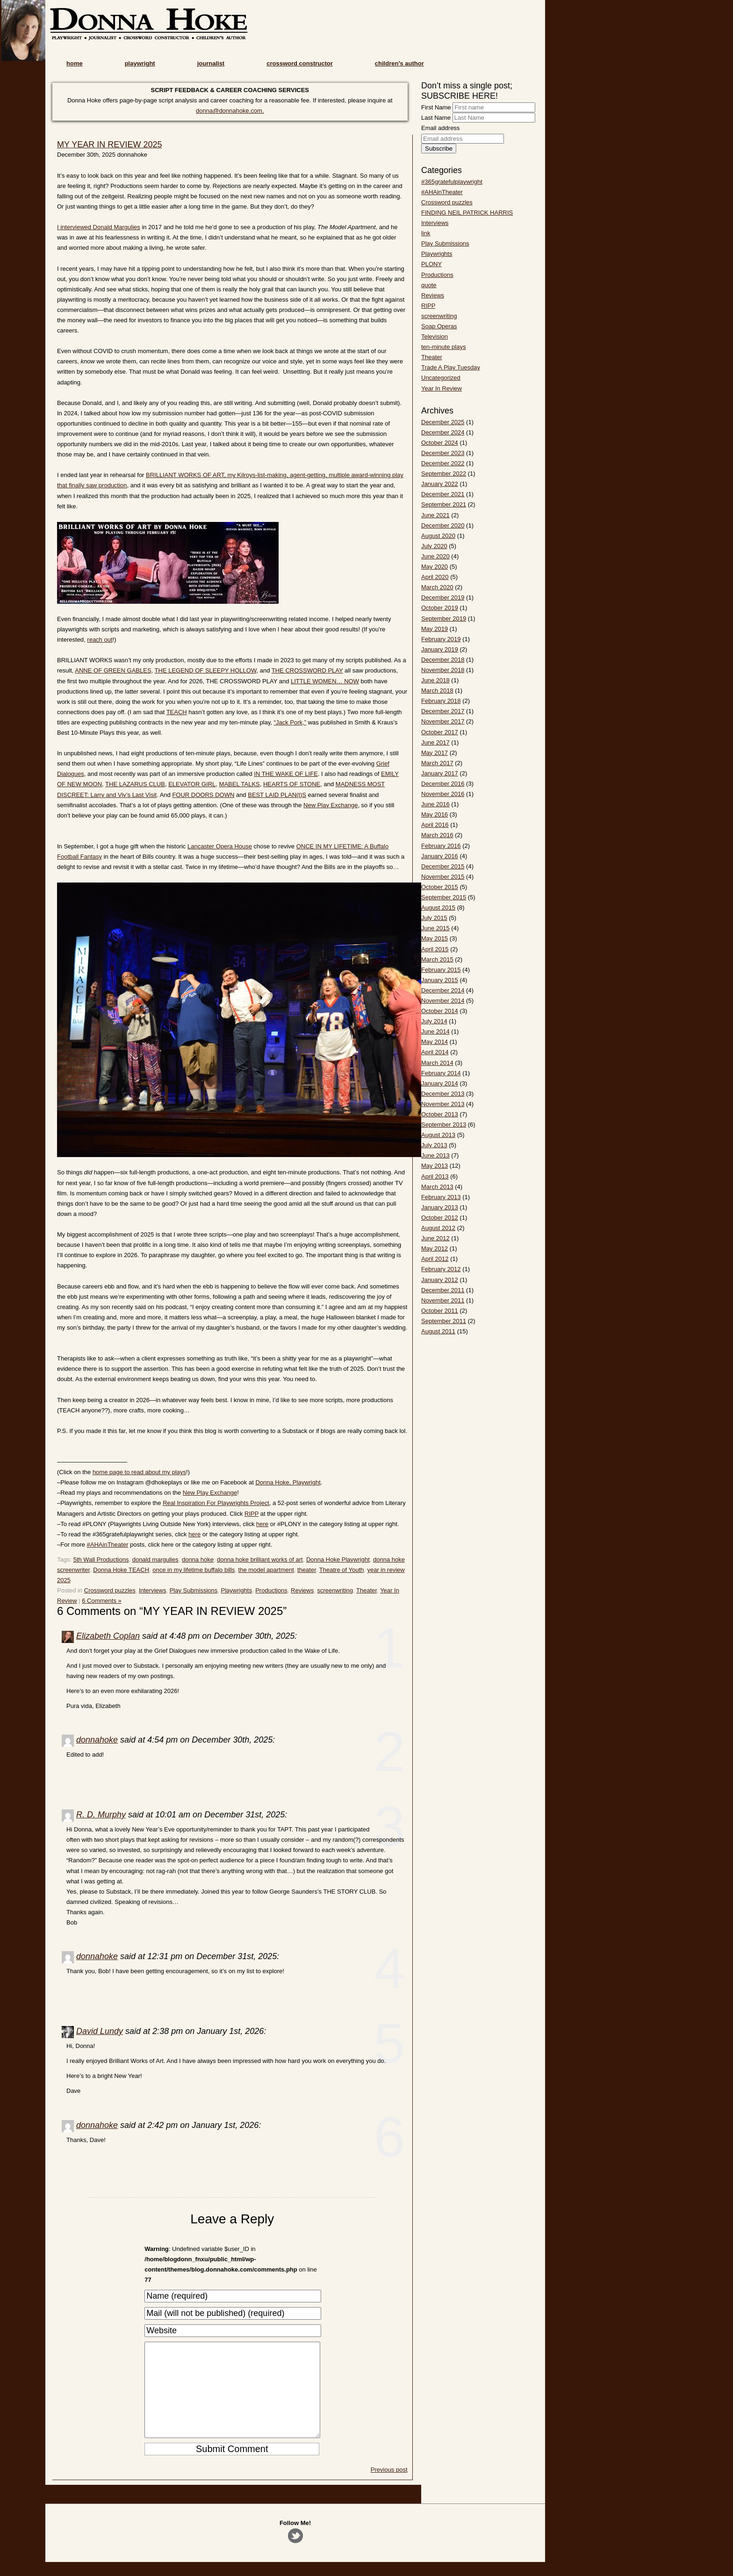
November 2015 (443, 876)
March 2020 (437, 587)
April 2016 (435, 824)
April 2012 (435, 1258)
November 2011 (443, 1300)
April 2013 (435, 1176)
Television (434, 336)
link (426, 233)
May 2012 (434, 1248)
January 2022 (439, 483)
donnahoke (97, 1739)
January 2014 (439, 1083)
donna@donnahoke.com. (230, 110)
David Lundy (99, 2031)
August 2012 (438, 1227)
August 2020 (438, 535)
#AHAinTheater (108, 1544)
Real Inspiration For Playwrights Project (216, 1502)
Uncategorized (440, 377)
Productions (271, 1590)
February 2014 (441, 1073)
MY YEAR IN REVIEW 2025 (109, 144)
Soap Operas (439, 326)
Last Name (436, 117)
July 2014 (434, 1021)
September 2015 (443, 897)
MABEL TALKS (239, 784)
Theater (366, 1590)
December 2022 (443, 463)
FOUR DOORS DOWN (203, 794)
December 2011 (443, 1290)
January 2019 (439, 649)
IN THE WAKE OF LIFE (286, 773)
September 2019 (443, 618)
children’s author (399, 63)
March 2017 (437, 763)
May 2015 (434, 938)
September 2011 (443, 1320)
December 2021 (443, 494)
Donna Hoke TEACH (121, 1569)
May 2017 (434, 752)
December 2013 (443, 1093)
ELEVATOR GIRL (192, 784)
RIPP (251, 1513)
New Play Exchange (330, 805)
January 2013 (439, 1207)
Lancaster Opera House (219, 846)
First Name (436, 107)
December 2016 (443, 783)
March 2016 (437, 835)
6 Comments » (102, 1600)
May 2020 (434, 566)
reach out (99, 639)
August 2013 (438, 1134)
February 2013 (441, 1197)
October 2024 (439, 442)
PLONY (431, 264)
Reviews (302, 1590)
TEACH (176, 712)
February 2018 (441, 700)
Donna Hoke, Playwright (287, 1482)
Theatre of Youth (341, 1569)
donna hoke (198, 1559)
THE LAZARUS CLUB (135, 784)
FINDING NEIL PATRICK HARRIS (467, 212)
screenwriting (335, 1590)
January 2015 (439, 980)
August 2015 (438, 907)
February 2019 (441, 639)
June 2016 (435, 804)
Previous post (389, 2488)
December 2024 (443, 432)
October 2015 (439, 886)
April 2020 (435, 576)
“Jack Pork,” (290, 722)
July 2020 (434, 546)
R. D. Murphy (101, 1814)
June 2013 (435, 1155)
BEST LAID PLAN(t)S (277, 794)
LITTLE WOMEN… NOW (325, 681)
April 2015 (435, 949)
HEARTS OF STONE (291, 784)
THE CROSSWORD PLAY (307, 670)
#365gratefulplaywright (451, 181)
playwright (140, 63)
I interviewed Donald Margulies (98, 227)
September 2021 (443, 504)
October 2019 (439, 607)
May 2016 (434, 814)
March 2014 (437, 1062)
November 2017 (443, 721)
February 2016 (441, 845)
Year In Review (441, 388)
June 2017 (435, 742)
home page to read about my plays (139, 1472)
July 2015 (434, 917)
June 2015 (435, 928)
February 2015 (441, 969)
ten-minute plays (443, 346)
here (262, 1523)
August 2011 (438, 1331)
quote (429, 285)
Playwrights (236, 1590)
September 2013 (443, 1124)
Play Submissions (194, 1590)
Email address (440, 127)
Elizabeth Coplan (108, 1636)
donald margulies (155, 1559)
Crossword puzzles (110, 1590)
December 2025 (443, 422)
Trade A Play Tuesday (450, 367)
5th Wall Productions (101, 1559)
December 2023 (443, 452)
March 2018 (437, 690)
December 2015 (443, 866)
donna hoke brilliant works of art (260, 1559)
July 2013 (434, 1145)
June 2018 (435, 680)
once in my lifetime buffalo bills (193, 1569)
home (74, 63)
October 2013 (439, 1114)
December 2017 (443, 711)
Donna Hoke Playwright (338, 1559)
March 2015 (437, 959)
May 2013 (434, 1165)
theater (306, 1569)
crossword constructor (299, 63)
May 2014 (434, 1041)
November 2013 (443, 1103)
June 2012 (435, 1238)
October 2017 (439, 732)
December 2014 (443, 990)
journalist (211, 63)
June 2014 (435, 1031)
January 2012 (439, 1279)
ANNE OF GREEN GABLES (113, 670)
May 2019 (434, 628)
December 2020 (443, 525)
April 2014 (435, 1052)
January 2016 (439, 856)
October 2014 (439, 1010)
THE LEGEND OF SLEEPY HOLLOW (206, 670)
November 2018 (443, 669)
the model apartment (266, 1569)
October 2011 (439, 1310)
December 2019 (443, 597)
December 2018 (443, 659)
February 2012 (441, 1269)
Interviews (152, 1590)
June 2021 (435, 515)
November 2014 (443, 1000)
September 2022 (443, 473)
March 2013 (437, 1186)
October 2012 (439, 1217)
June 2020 (435, 556)
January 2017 (439, 773)
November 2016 (443, 793)
